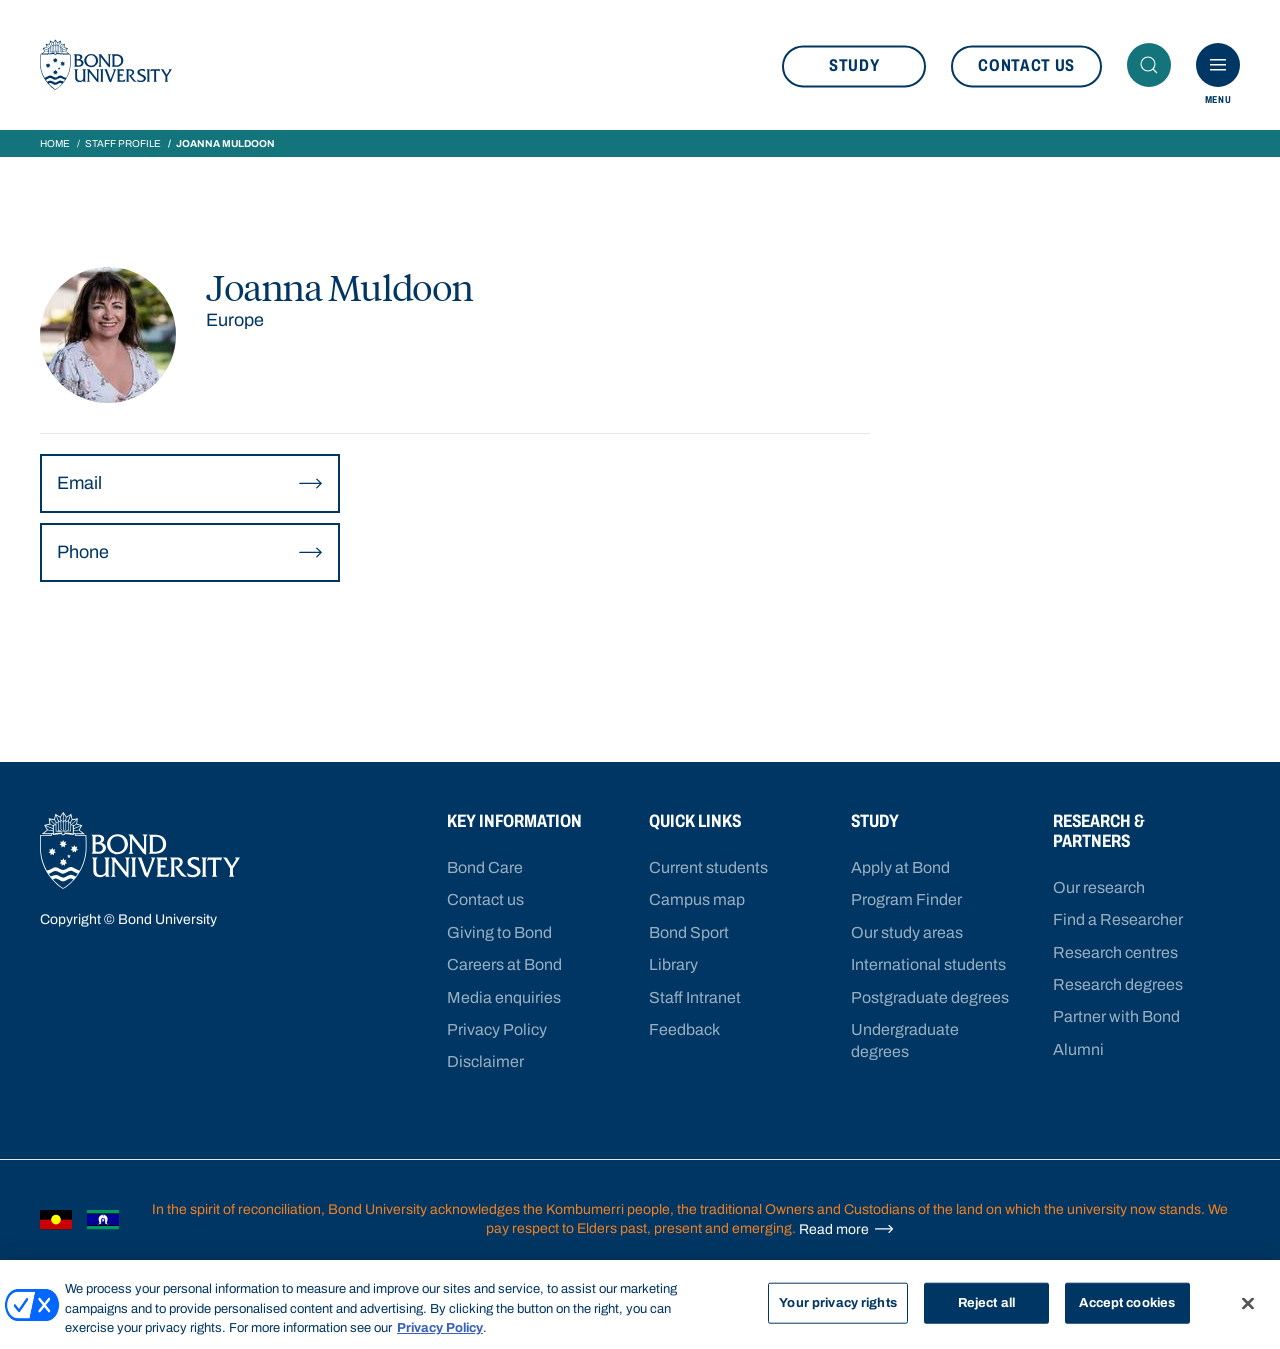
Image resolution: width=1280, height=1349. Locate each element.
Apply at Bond (900, 867)
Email (190, 483)
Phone (190, 552)
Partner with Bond (1116, 1016)
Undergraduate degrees (905, 1040)
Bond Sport (689, 932)
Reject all (986, 1302)
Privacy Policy (497, 1029)
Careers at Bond (504, 964)
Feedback (684, 1029)
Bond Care (485, 867)
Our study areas (907, 932)
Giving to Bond (499, 932)
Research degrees (1118, 984)
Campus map (697, 899)
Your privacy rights (837, 1302)
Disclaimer (485, 1061)
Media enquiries (504, 997)
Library (673, 964)
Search (1155, 65)
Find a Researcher (1118, 919)
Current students (708, 867)
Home (55, 143)
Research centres (1115, 952)
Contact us (1026, 65)
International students (928, 964)
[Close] (1248, 1303)
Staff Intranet (695, 997)
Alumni (1078, 1049)
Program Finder (906, 899)
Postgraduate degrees (930, 997)
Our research (1099, 887)
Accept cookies (1127, 1302)
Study (854, 65)
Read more (846, 1229)
